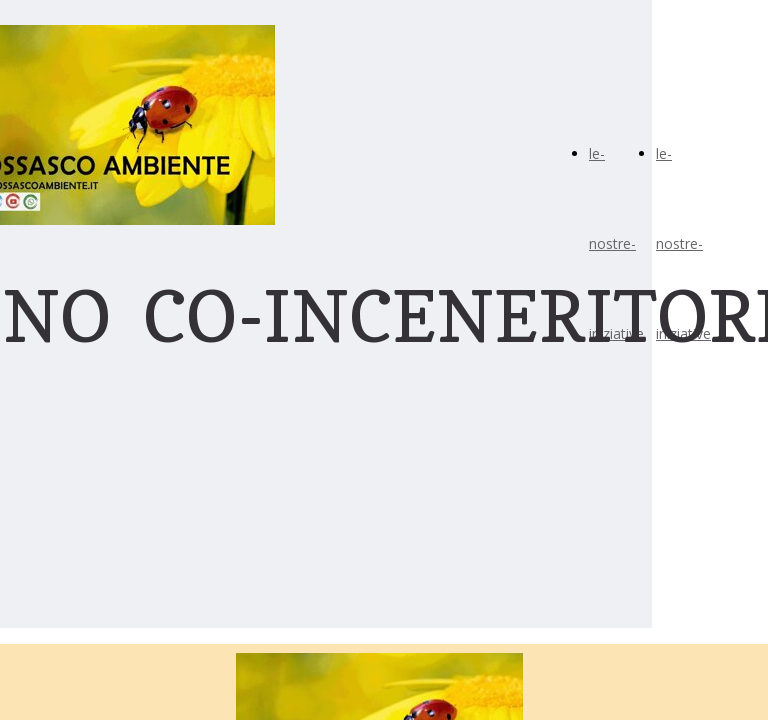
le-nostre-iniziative (616, 243)
